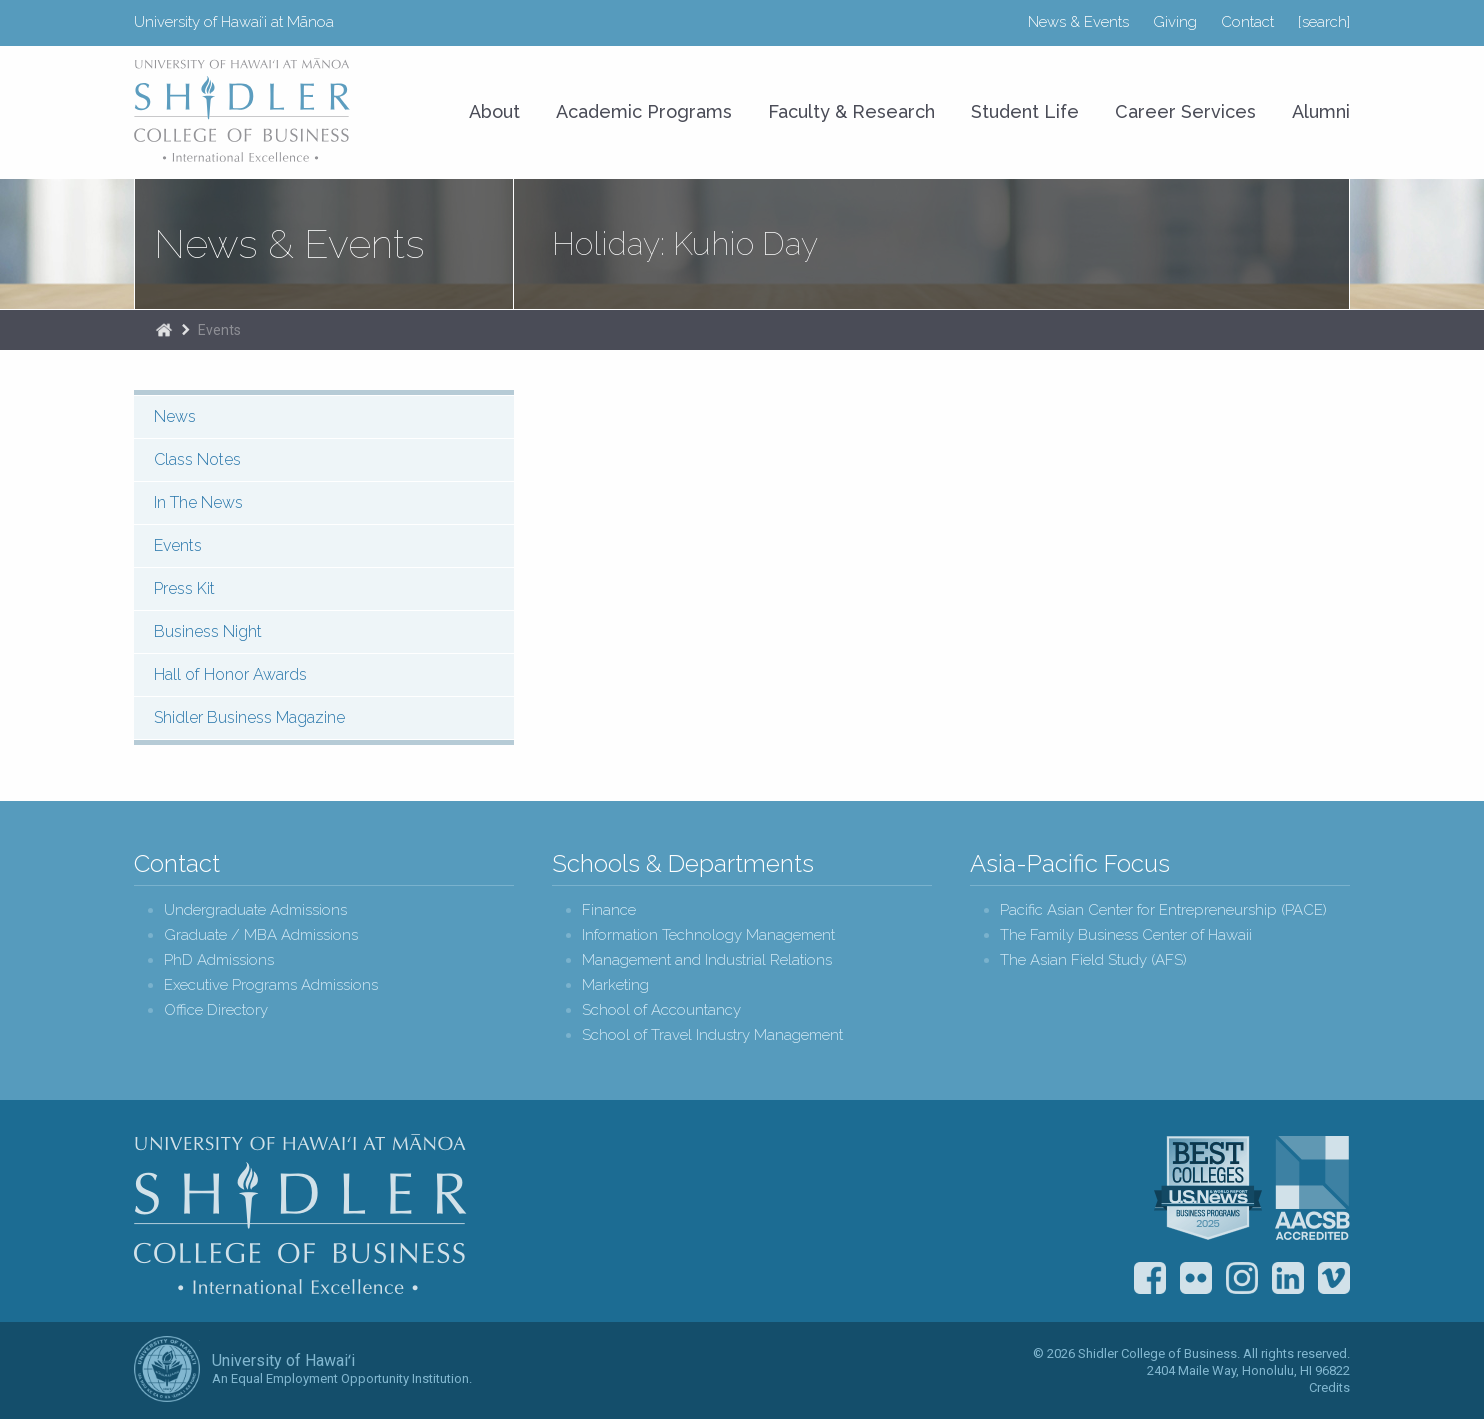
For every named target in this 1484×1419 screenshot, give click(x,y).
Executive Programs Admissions (271, 985)
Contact (1247, 22)
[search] (1324, 22)
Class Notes (197, 459)
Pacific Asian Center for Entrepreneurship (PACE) (1163, 910)
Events (219, 330)
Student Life (1025, 111)
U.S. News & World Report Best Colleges (1208, 1188)
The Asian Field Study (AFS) (1093, 960)
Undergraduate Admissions (255, 910)
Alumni (1321, 111)
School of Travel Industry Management (712, 1035)
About (494, 111)
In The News (198, 502)
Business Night (208, 631)
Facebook (1150, 1278)
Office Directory (216, 1010)
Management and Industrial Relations (707, 960)
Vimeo (1334, 1278)
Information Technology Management (708, 935)
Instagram (1242, 1278)
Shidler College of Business (300, 1214)
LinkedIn (1288, 1278)
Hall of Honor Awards (230, 674)
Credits (1329, 1387)
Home (164, 330)
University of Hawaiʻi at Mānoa (234, 22)
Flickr (1196, 1278)
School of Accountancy (661, 1010)
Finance (609, 910)
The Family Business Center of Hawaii (1126, 935)
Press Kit (184, 588)
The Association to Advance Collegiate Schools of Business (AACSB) (1312, 1188)
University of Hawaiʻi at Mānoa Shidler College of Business (243, 110)
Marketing (615, 985)
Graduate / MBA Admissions (261, 935)
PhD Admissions (219, 960)
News (175, 416)
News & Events (1078, 22)
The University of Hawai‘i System (167, 1369)
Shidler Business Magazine (249, 717)
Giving (1175, 22)
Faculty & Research (851, 111)
